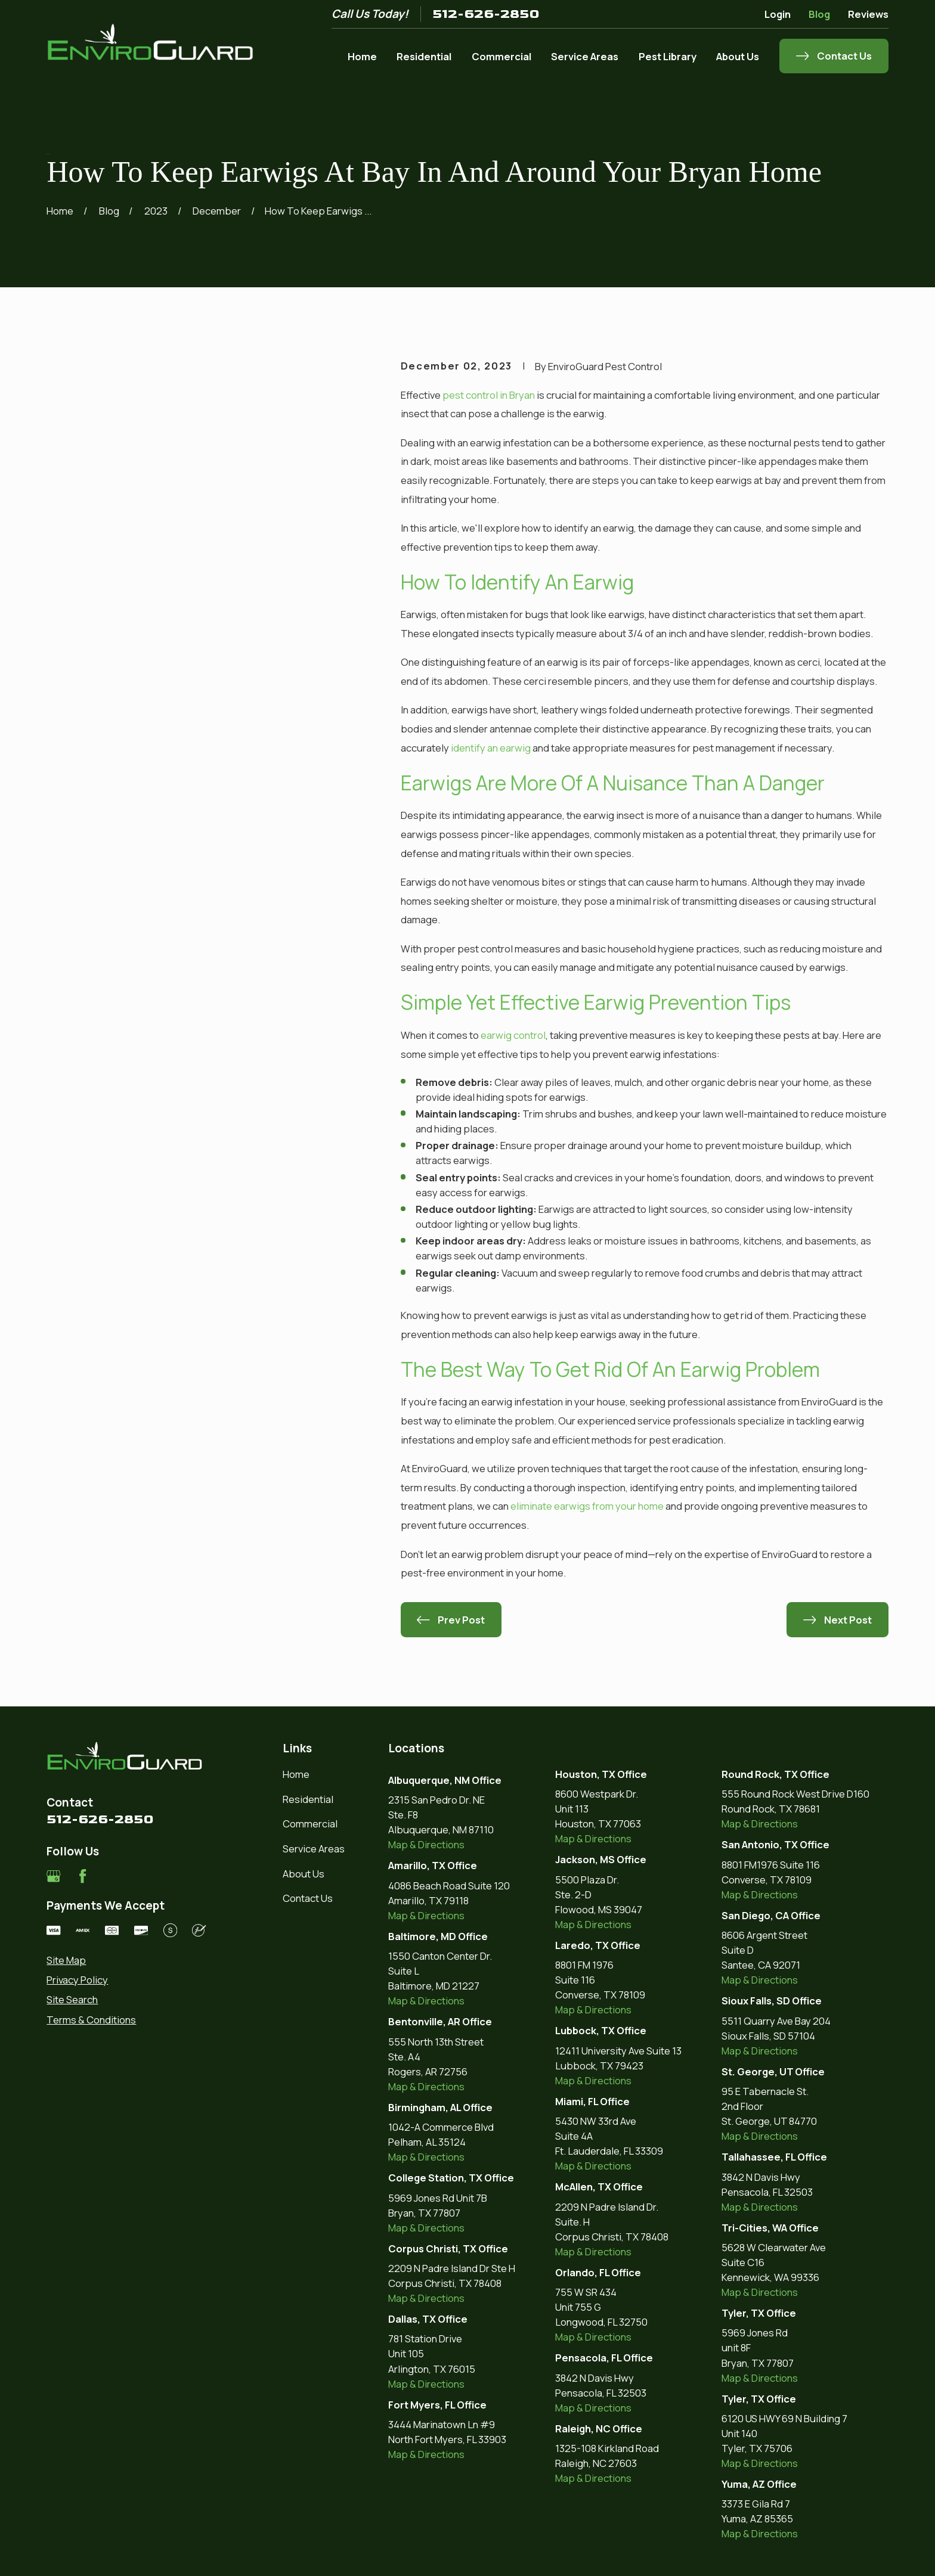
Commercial (310, 1823)
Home (296, 1774)
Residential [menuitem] (424, 56)
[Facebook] (82, 1876)
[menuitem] (126, 1960)
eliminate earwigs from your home (587, 1506)
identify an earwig (491, 748)
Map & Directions (426, 1844)
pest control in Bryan (488, 395)
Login (777, 14)
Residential (308, 1799)
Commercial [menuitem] (501, 56)
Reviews (868, 14)
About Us (303, 1873)
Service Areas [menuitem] (584, 56)
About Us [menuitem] (737, 56)
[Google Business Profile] (53, 1876)
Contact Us (308, 1898)
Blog (819, 14)
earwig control (513, 1035)
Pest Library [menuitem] (667, 56)
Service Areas (314, 1848)
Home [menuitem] (362, 56)
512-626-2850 (486, 14)
